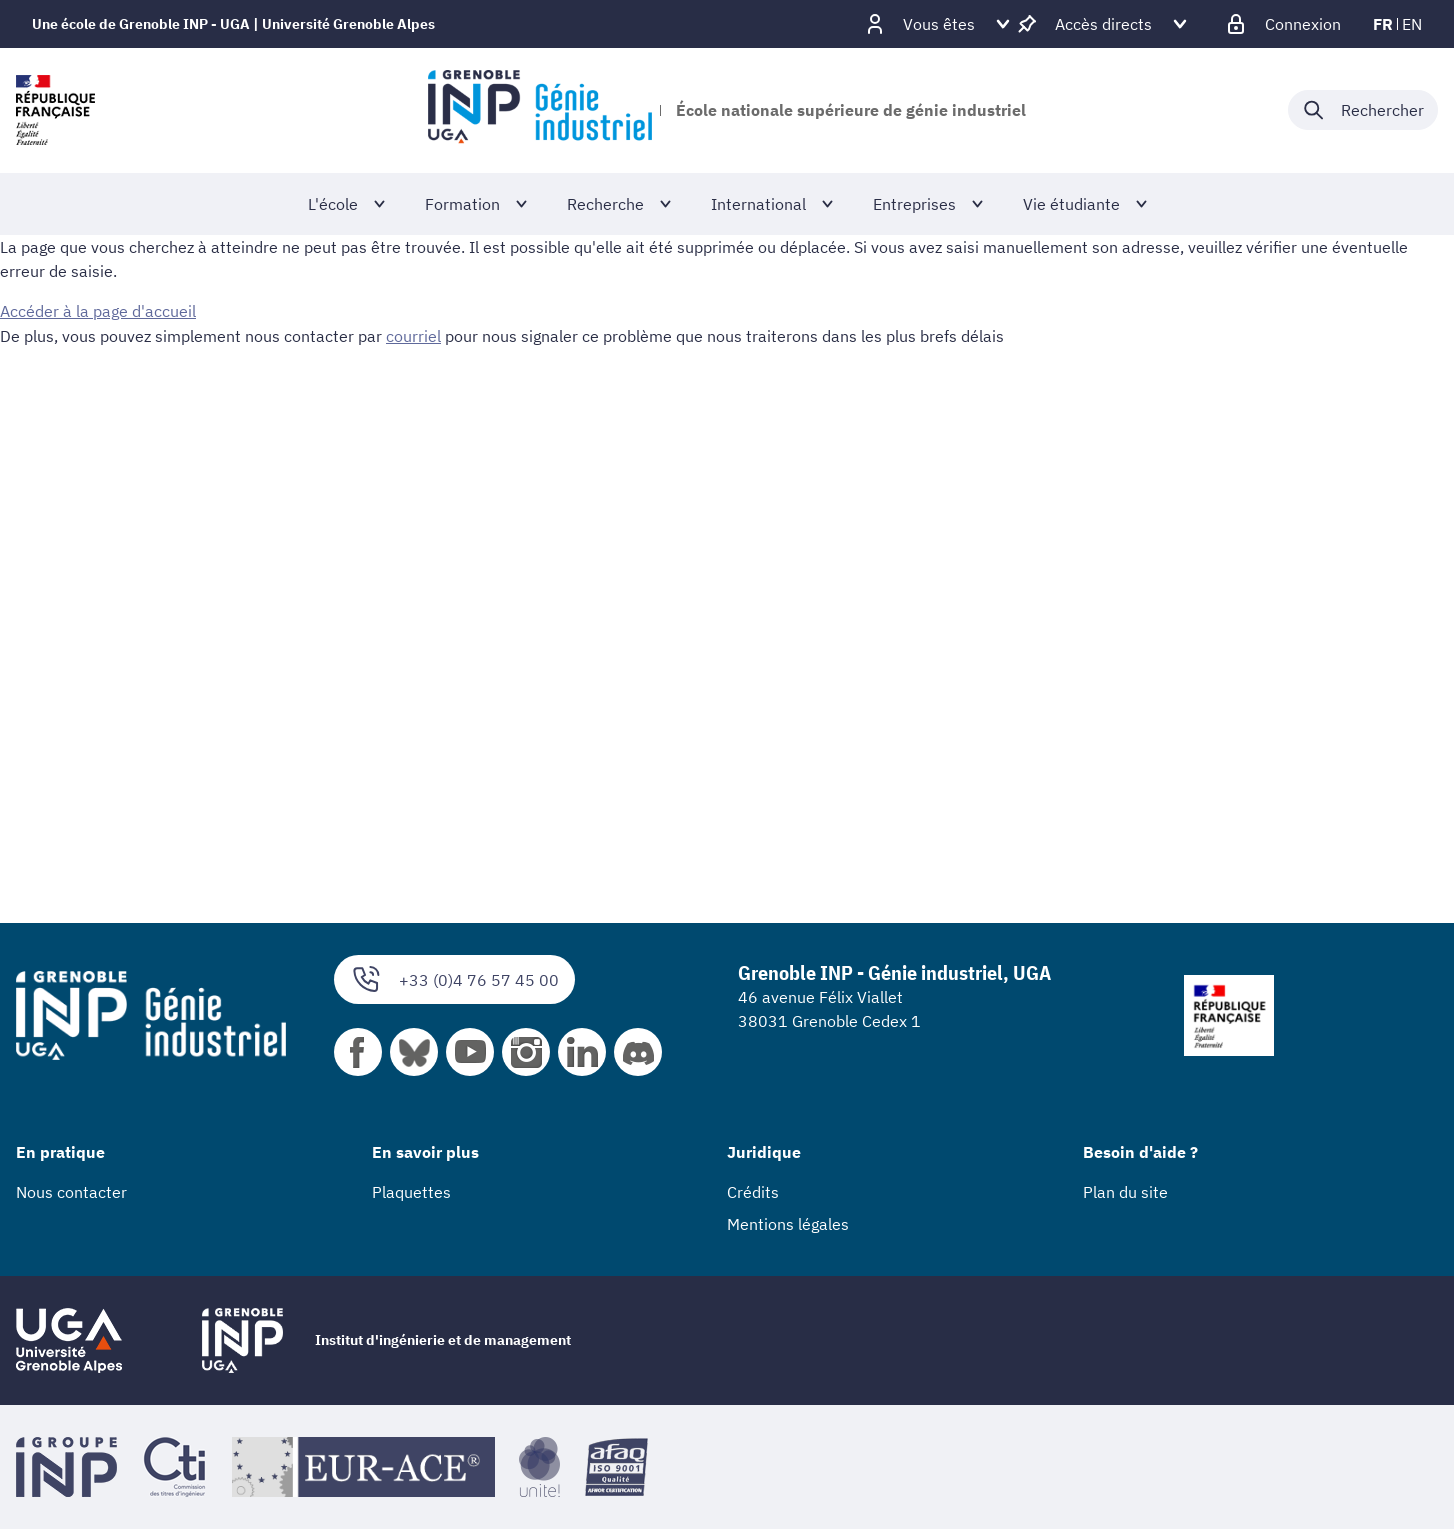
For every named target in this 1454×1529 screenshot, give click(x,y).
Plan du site (1125, 1192)
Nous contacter (71, 1192)
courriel (413, 335)
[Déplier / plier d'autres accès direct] (1103, 24)
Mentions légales (788, 1224)
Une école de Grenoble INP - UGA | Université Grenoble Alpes (233, 24)
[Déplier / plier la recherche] (1363, 110)
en (1412, 24)
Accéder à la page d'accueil (98, 311)
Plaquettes (411, 1192)
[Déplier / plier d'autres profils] (939, 24)
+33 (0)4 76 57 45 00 (454, 979)
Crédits (753, 1192)
